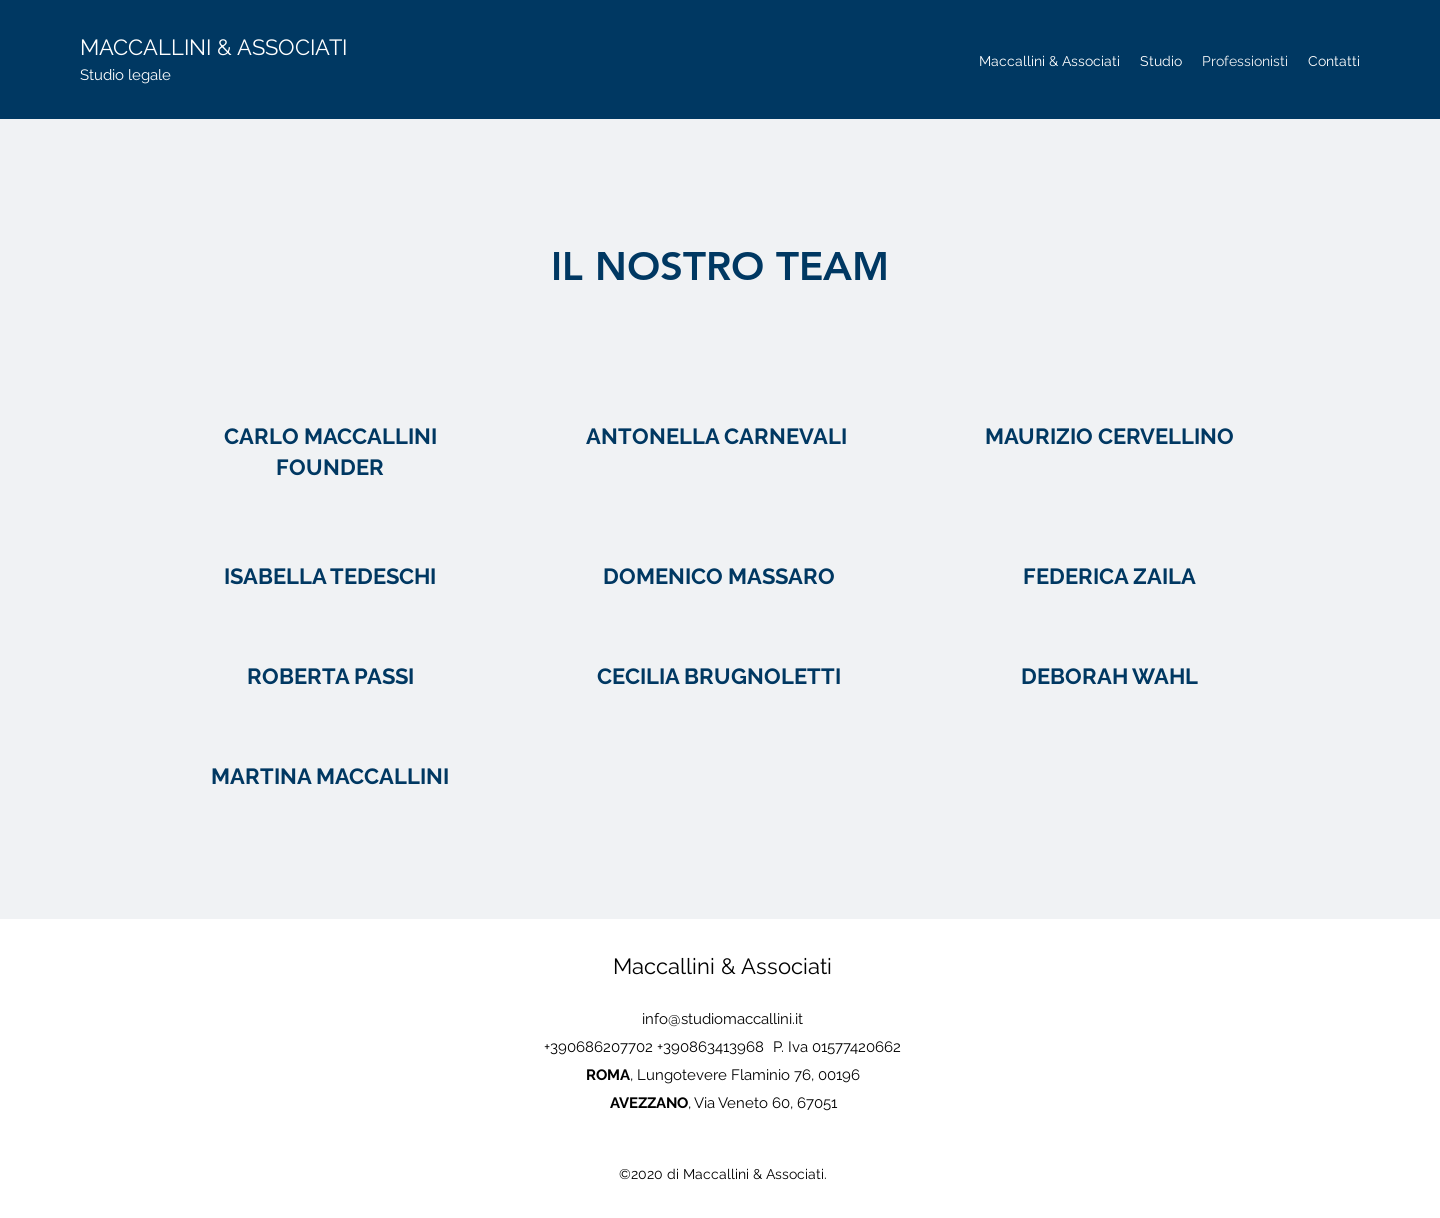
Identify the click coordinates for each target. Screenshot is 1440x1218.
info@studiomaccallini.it (722, 1019)
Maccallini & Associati (722, 966)
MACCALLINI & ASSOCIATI (213, 47)
